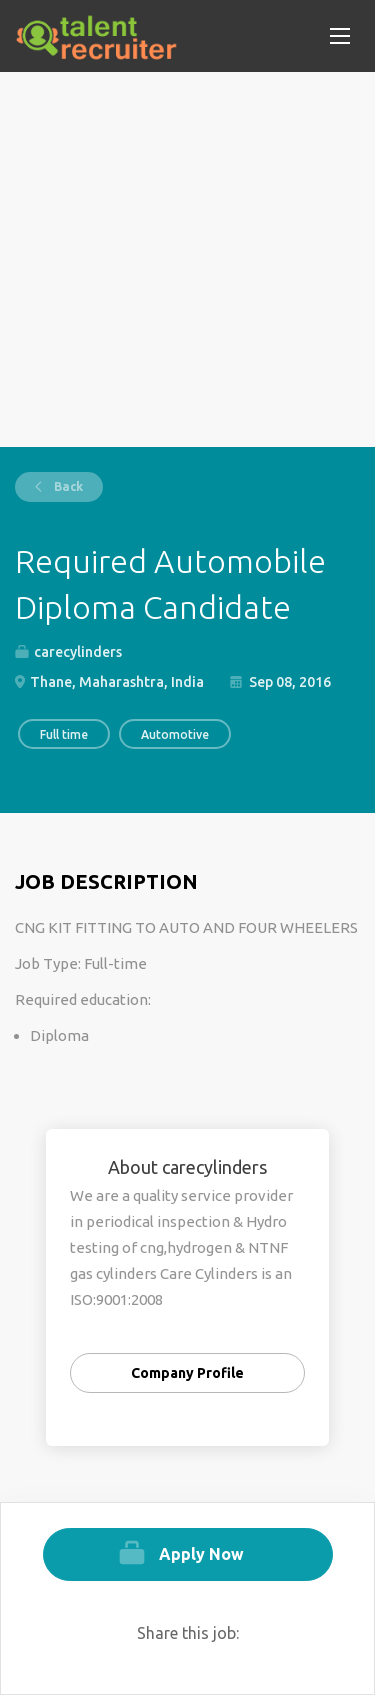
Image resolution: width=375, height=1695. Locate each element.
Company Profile (187, 1373)
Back (67, 486)
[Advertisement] (187, 259)
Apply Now (201, 1554)
